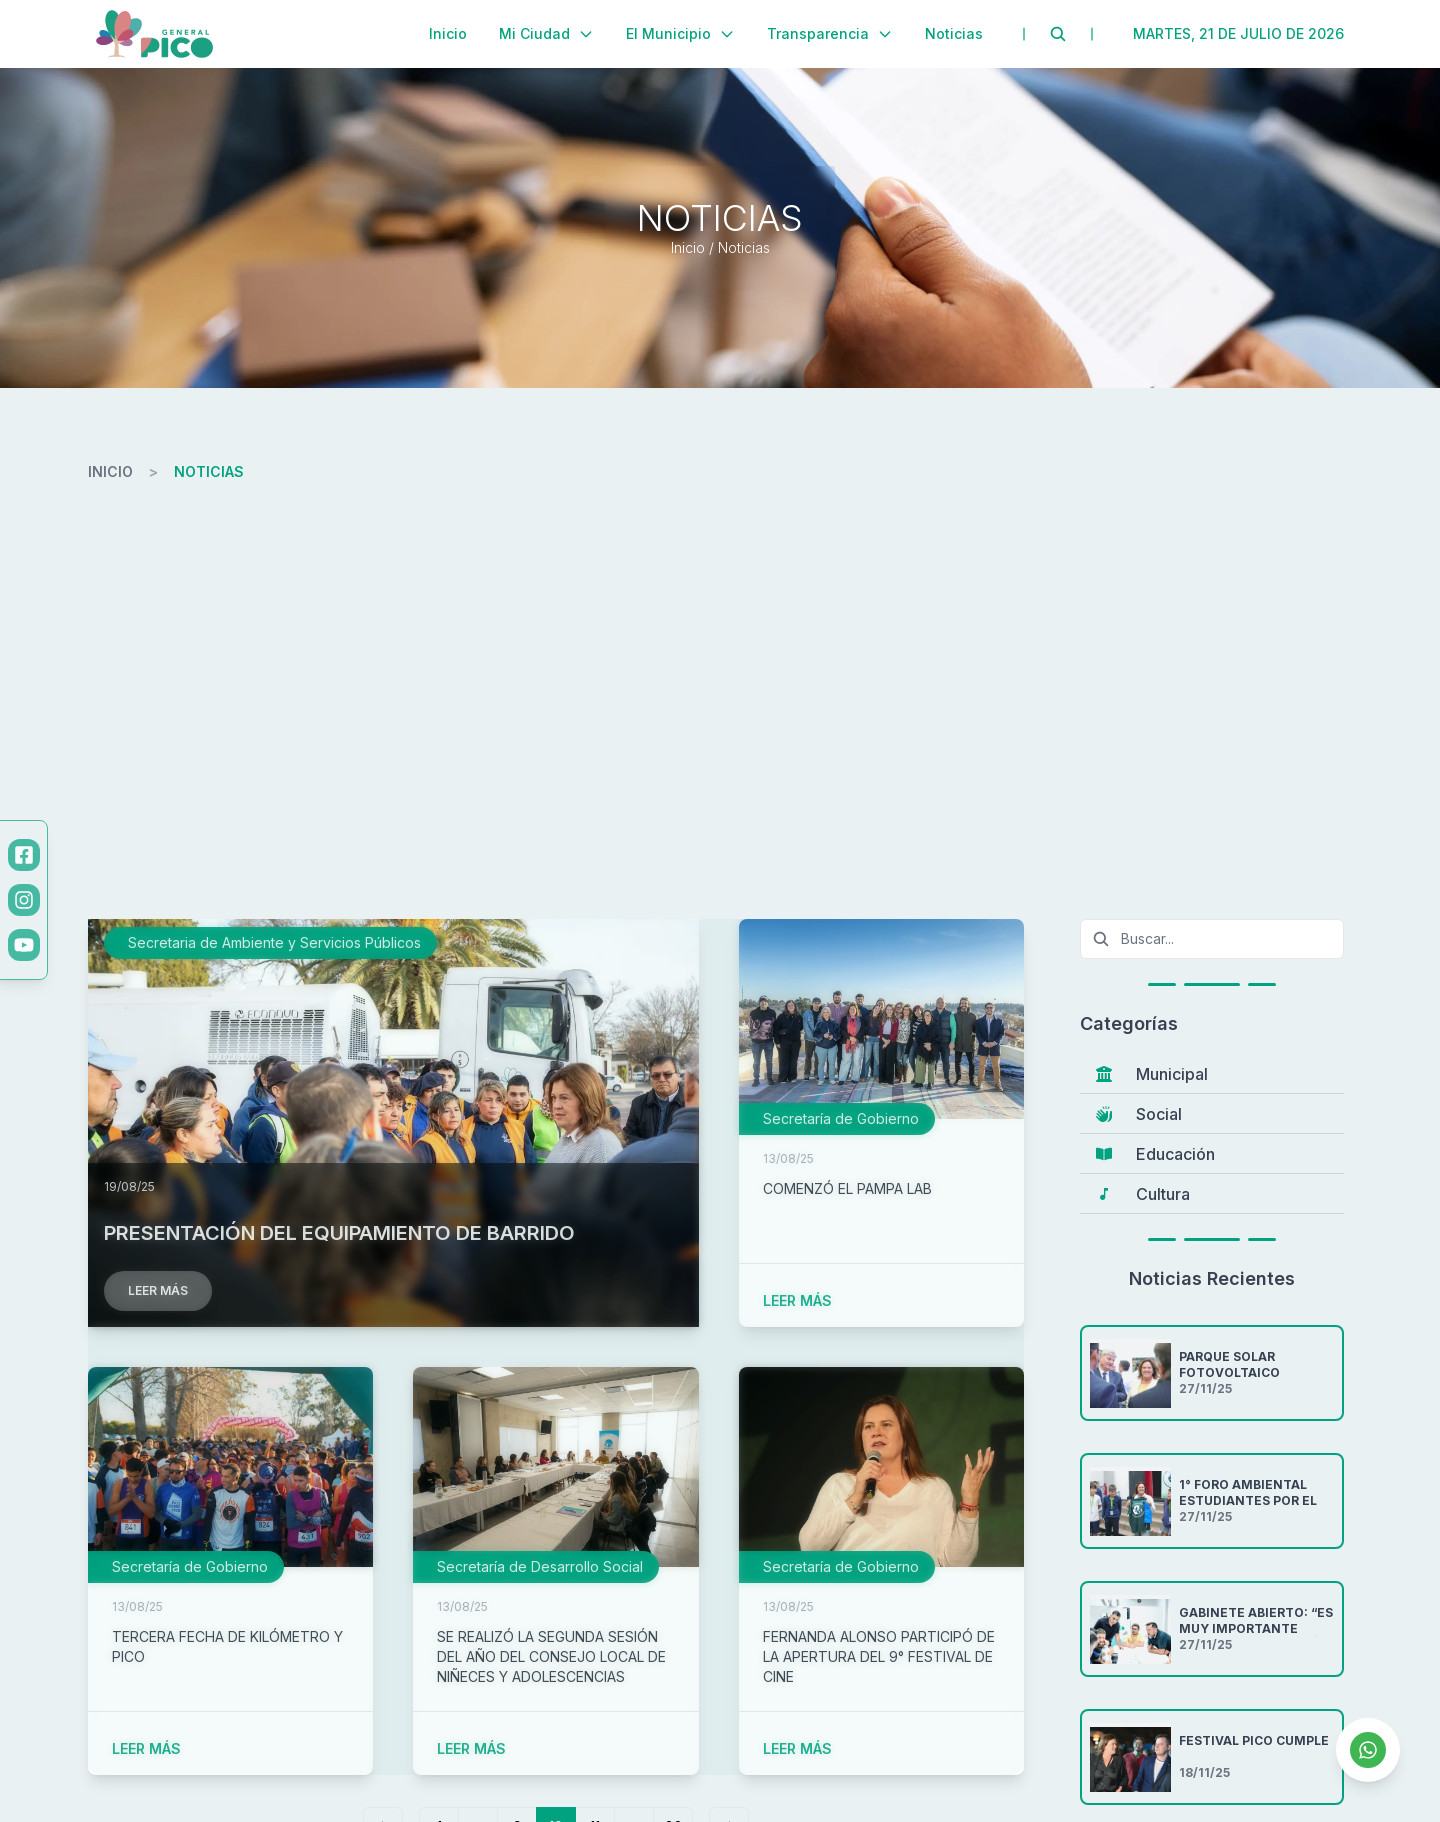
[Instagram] (24, 900)
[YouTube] (24, 945)
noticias (209, 471)
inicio (110, 471)
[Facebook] (24, 855)
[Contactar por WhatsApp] (1368, 1750)
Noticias (954, 33)
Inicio (448, 33)
